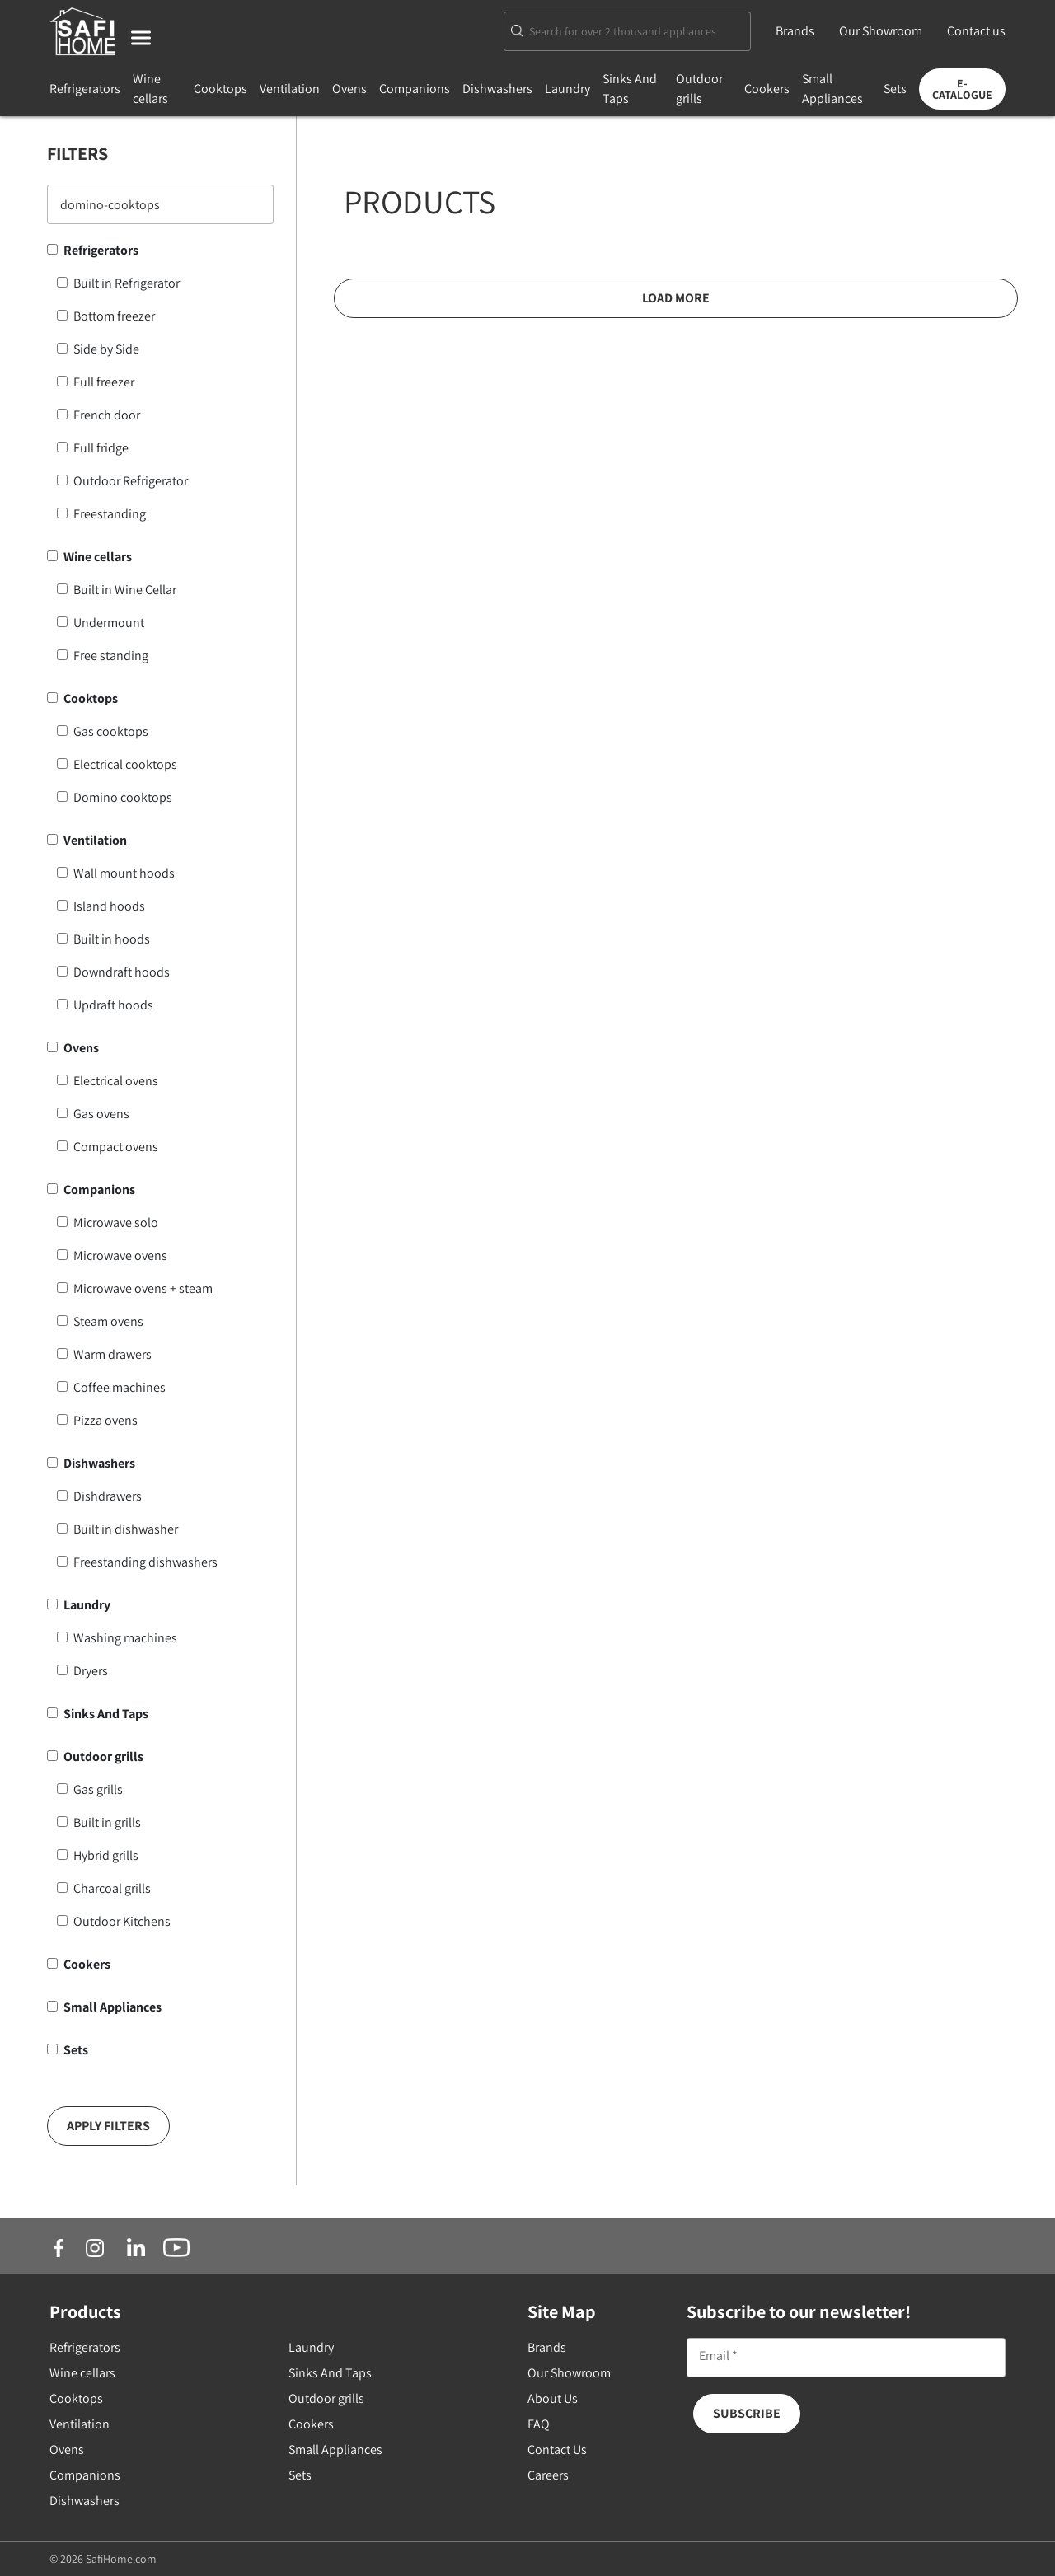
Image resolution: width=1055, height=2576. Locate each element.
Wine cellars (97, 556)
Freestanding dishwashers (145, 1562)
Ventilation (290, 88)
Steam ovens (108, 1321)
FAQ (539, 2424)
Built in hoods (111, 939)
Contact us (976, 31)
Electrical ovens (115, 1080)
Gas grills (98, 1789)
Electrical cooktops (125, 764)
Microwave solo (115, 1222)
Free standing (110, 655)
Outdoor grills (103, 1756)
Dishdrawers (107, 1496)
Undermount (108, 622)
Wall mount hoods (124, 873)
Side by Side (106, 349)
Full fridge (101, 448)
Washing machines (125, 1637)
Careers (548, 2475)
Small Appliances (112, 2007)
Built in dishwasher (125, 1529)
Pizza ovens (105, 1420)
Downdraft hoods (121, 972)
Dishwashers (497, 88)
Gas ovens (101, 1113)
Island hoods (109, 906)
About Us (553, 2398)
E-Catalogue (962, 89)
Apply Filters (108, 2125)
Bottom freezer (114, 316)
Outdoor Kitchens (122, 1921)
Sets (895, 88)
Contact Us (557, 2449)
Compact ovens (115, 1146)
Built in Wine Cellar (124, 589)
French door (106, 415)
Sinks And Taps (105, 1713)
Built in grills (107, 1822)
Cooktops (220, 88)
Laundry (567, 88)
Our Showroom (880, 31)
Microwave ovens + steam (143, 1288)
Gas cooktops (110, 731)
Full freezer (103, 382)
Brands (795, 31)
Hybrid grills (105, 1855)
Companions (414, 88)
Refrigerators (84, 88)
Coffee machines (119, 1387)
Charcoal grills (112, 1888)
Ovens (349, 88)
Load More (676, 298)
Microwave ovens (120, 1255)
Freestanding (109, 513)
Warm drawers (112, 1354)
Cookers (767, 88)
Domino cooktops (122, 797)
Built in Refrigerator (126, 283)
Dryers (90, 1670)
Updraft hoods (113, 1005)
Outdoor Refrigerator (130, 480)
